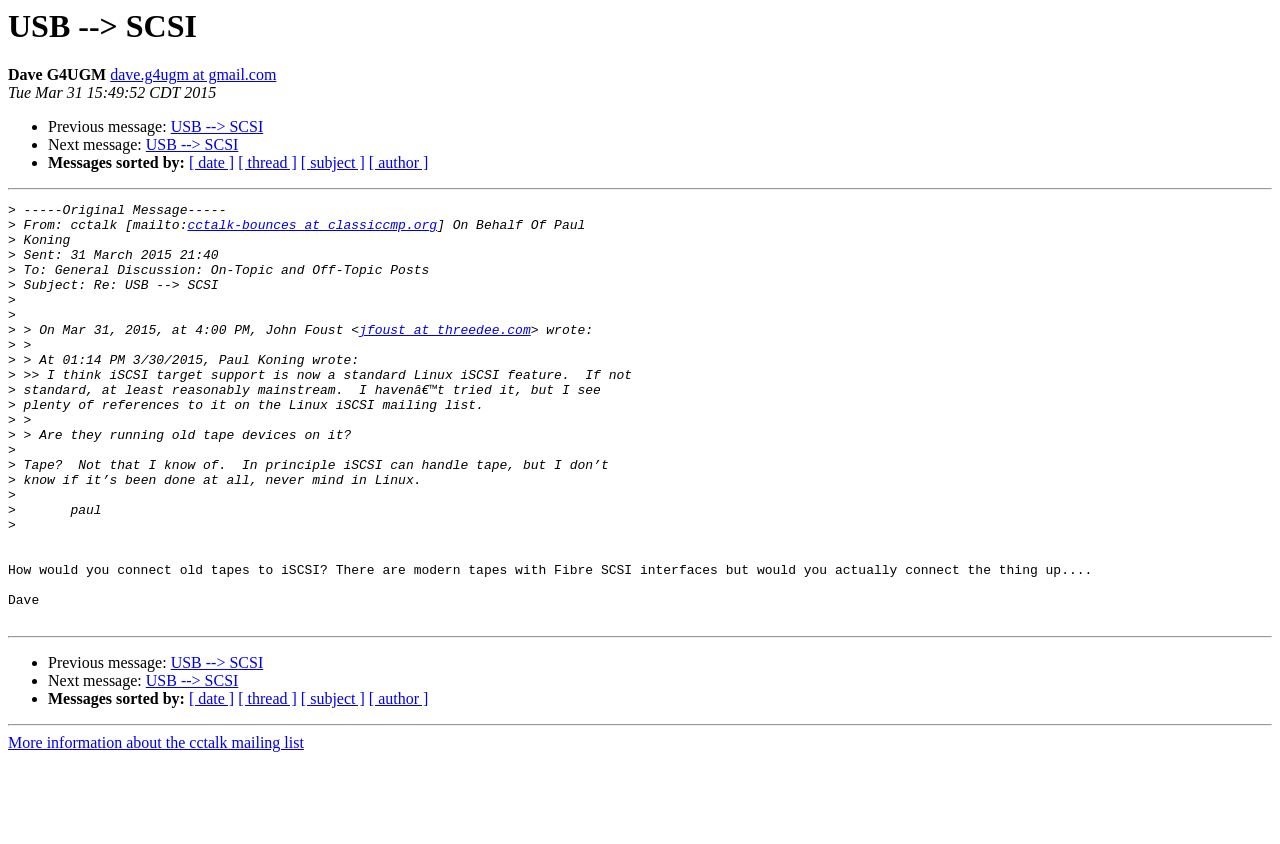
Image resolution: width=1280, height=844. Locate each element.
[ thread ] (267, 162)
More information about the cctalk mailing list (156, 826)
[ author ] (399, 162)
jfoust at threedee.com (445, 356)
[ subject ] (333, 162)
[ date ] (211, 162)
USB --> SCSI (217, 126)
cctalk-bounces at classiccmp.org (312, 230)
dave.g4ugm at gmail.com (193, 74)
